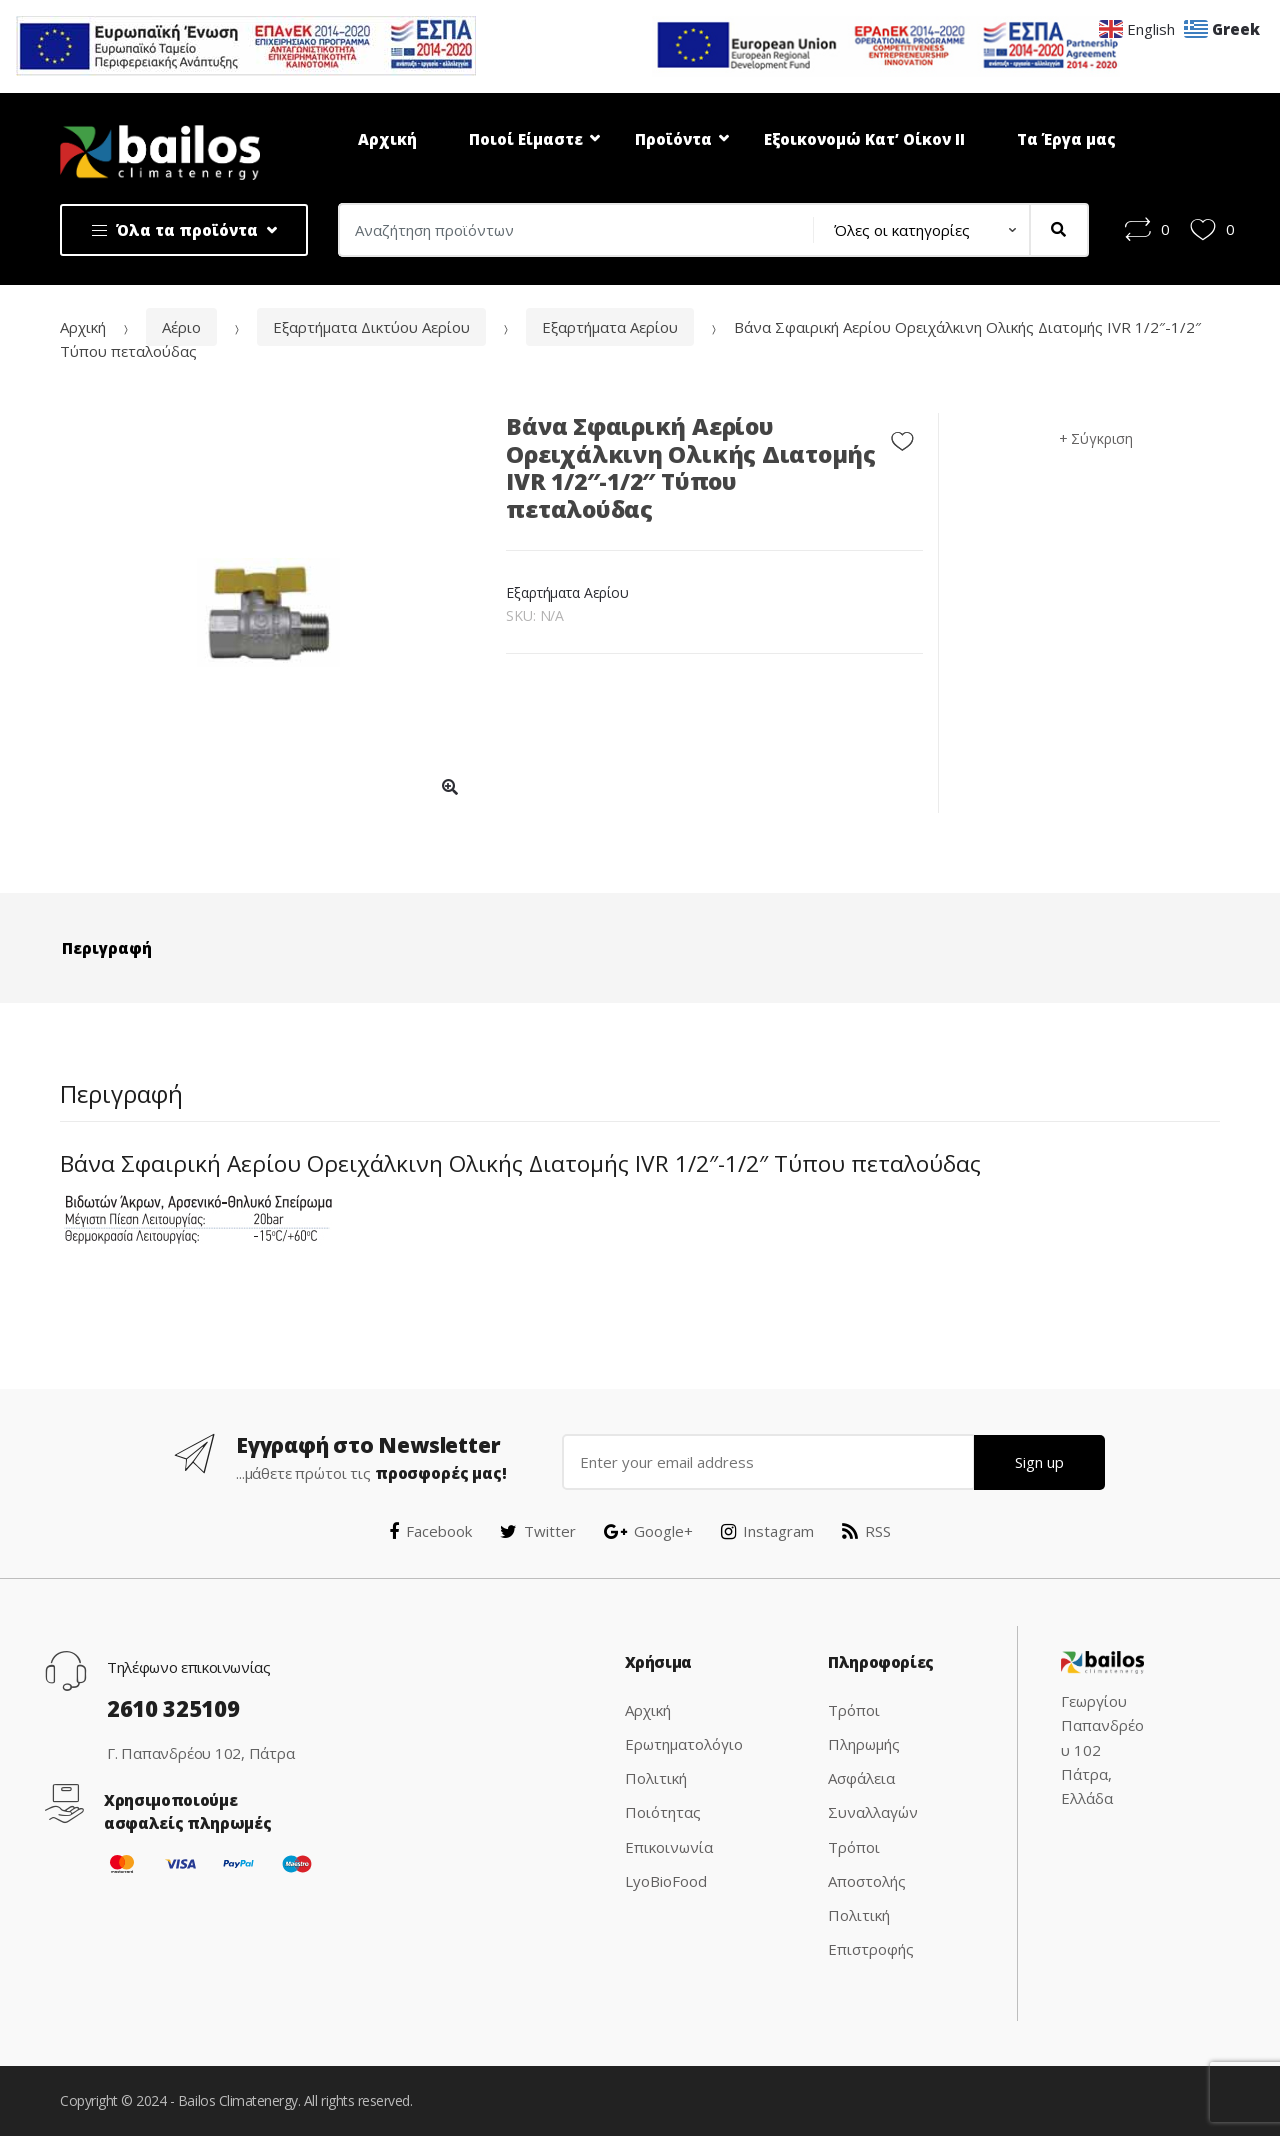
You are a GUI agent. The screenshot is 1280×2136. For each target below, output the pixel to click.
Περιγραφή (107, 948)
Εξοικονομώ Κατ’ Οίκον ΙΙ (864, 139)
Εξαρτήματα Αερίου (610, 327)
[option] (268, 613)
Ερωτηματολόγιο (684, 1744)
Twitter (538, 1531)
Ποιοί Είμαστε (526, 139)
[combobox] (569, 230)
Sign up (1039, 1462)
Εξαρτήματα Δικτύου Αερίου (371, 327)
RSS (866, 1531)
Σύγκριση (1102, 438)
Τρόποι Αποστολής (867, 1864)
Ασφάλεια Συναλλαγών (873, 1795)
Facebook (430, 1531)
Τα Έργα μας (1066, 139)
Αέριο (181, 327)
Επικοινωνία (669, 1847)
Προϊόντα (673, 139)
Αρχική (387, 139)
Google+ (648, 1531)
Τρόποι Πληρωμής (864, 1727)
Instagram (767, 1531)
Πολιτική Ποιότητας (663, 1795)
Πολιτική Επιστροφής (871, 1932)
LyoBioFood (666, 1881)
